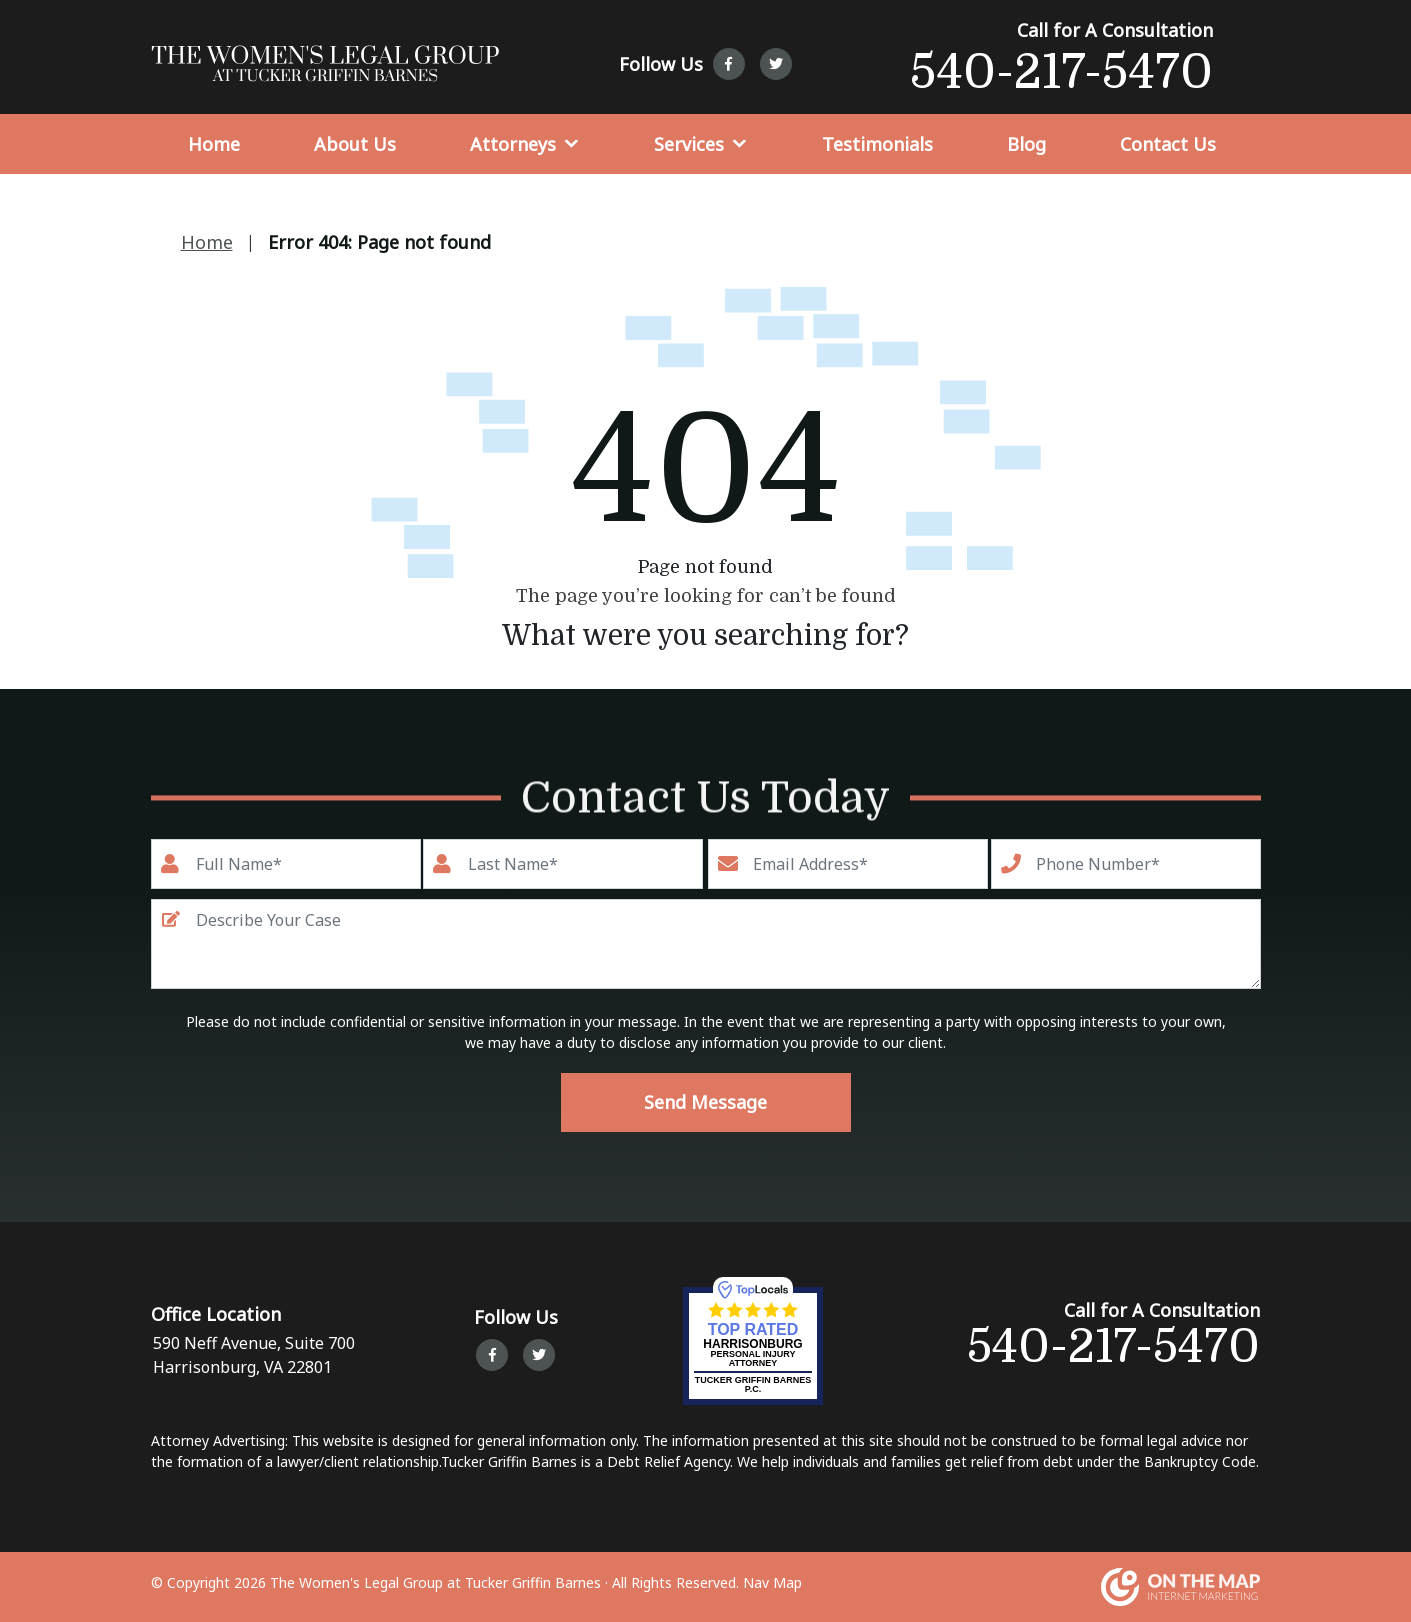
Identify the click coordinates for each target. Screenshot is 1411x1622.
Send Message (705, 1102)
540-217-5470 (1061, 72)
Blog (1026, 144)
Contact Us (1168, 144)
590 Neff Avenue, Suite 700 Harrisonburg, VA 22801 (252, 1355)
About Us (355, 144)
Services (689, 144)
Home (214, 144)
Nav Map (772, 1582)
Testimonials (877, 144)
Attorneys (513, 144)
